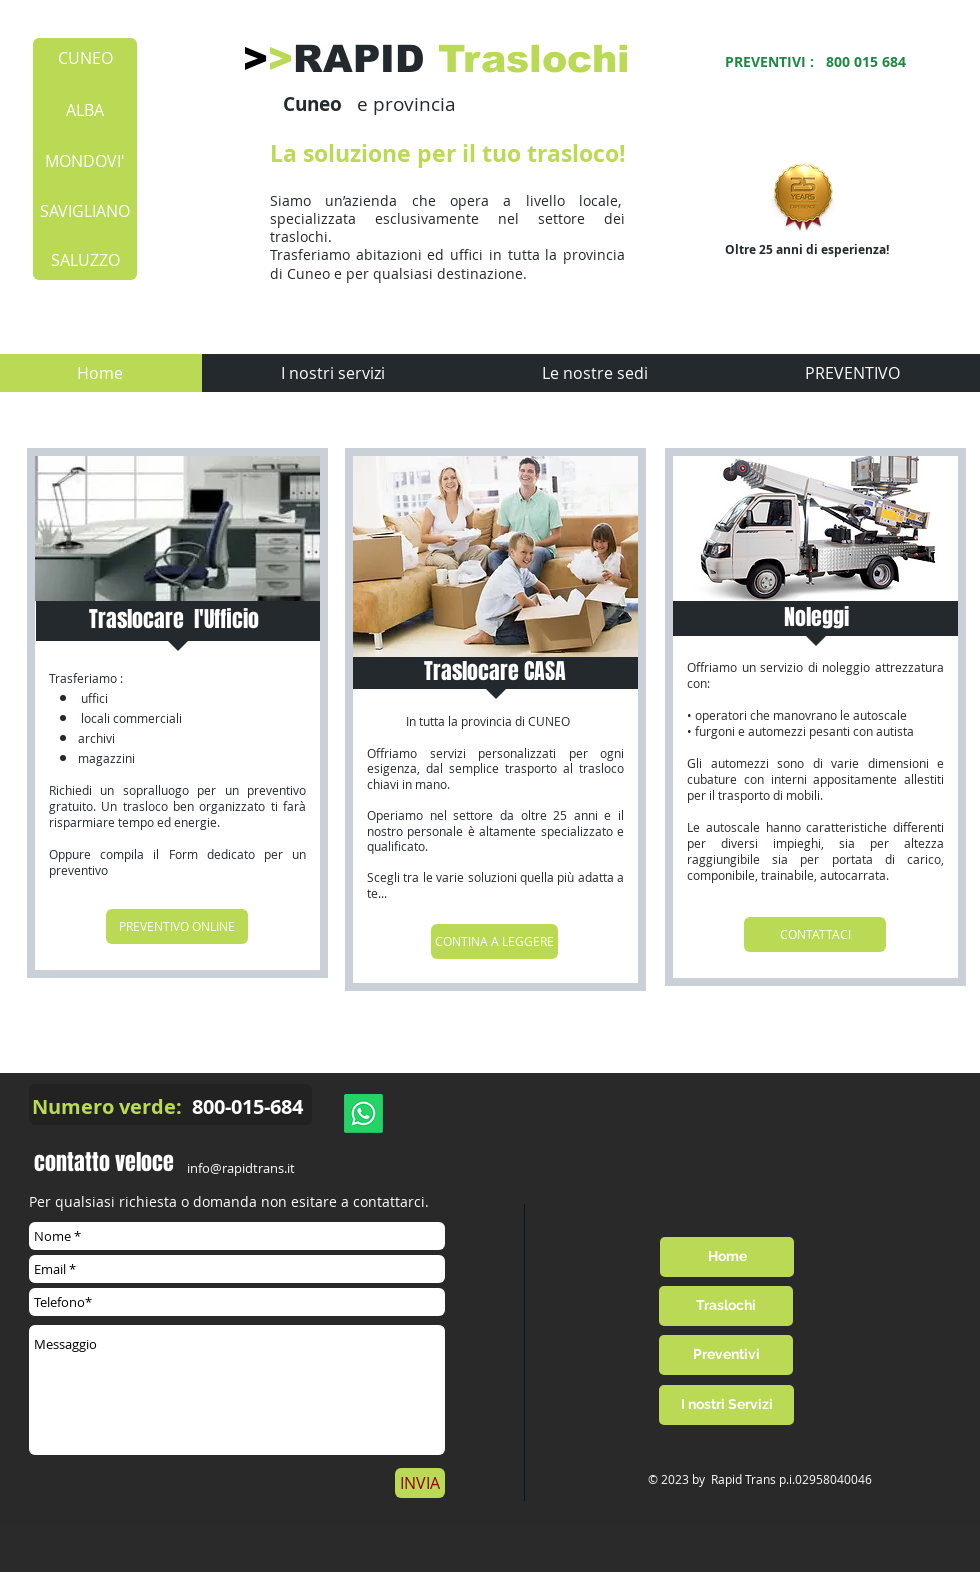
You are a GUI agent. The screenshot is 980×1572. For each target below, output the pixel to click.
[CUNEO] (85, 58)
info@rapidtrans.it (241, 1168)
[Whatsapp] (363, 1113)
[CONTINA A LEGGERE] (494, 941)
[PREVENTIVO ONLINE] (177, 926)
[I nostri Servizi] (726, 1405)
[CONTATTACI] (815, 934)
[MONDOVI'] (85, 161)
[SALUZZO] (85, 260)
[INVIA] (420, 1483)
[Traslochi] (726, 1306)
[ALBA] (84, 110)
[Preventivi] (726, 1355)
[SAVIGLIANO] (85, 211)
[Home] (727, 1257)
